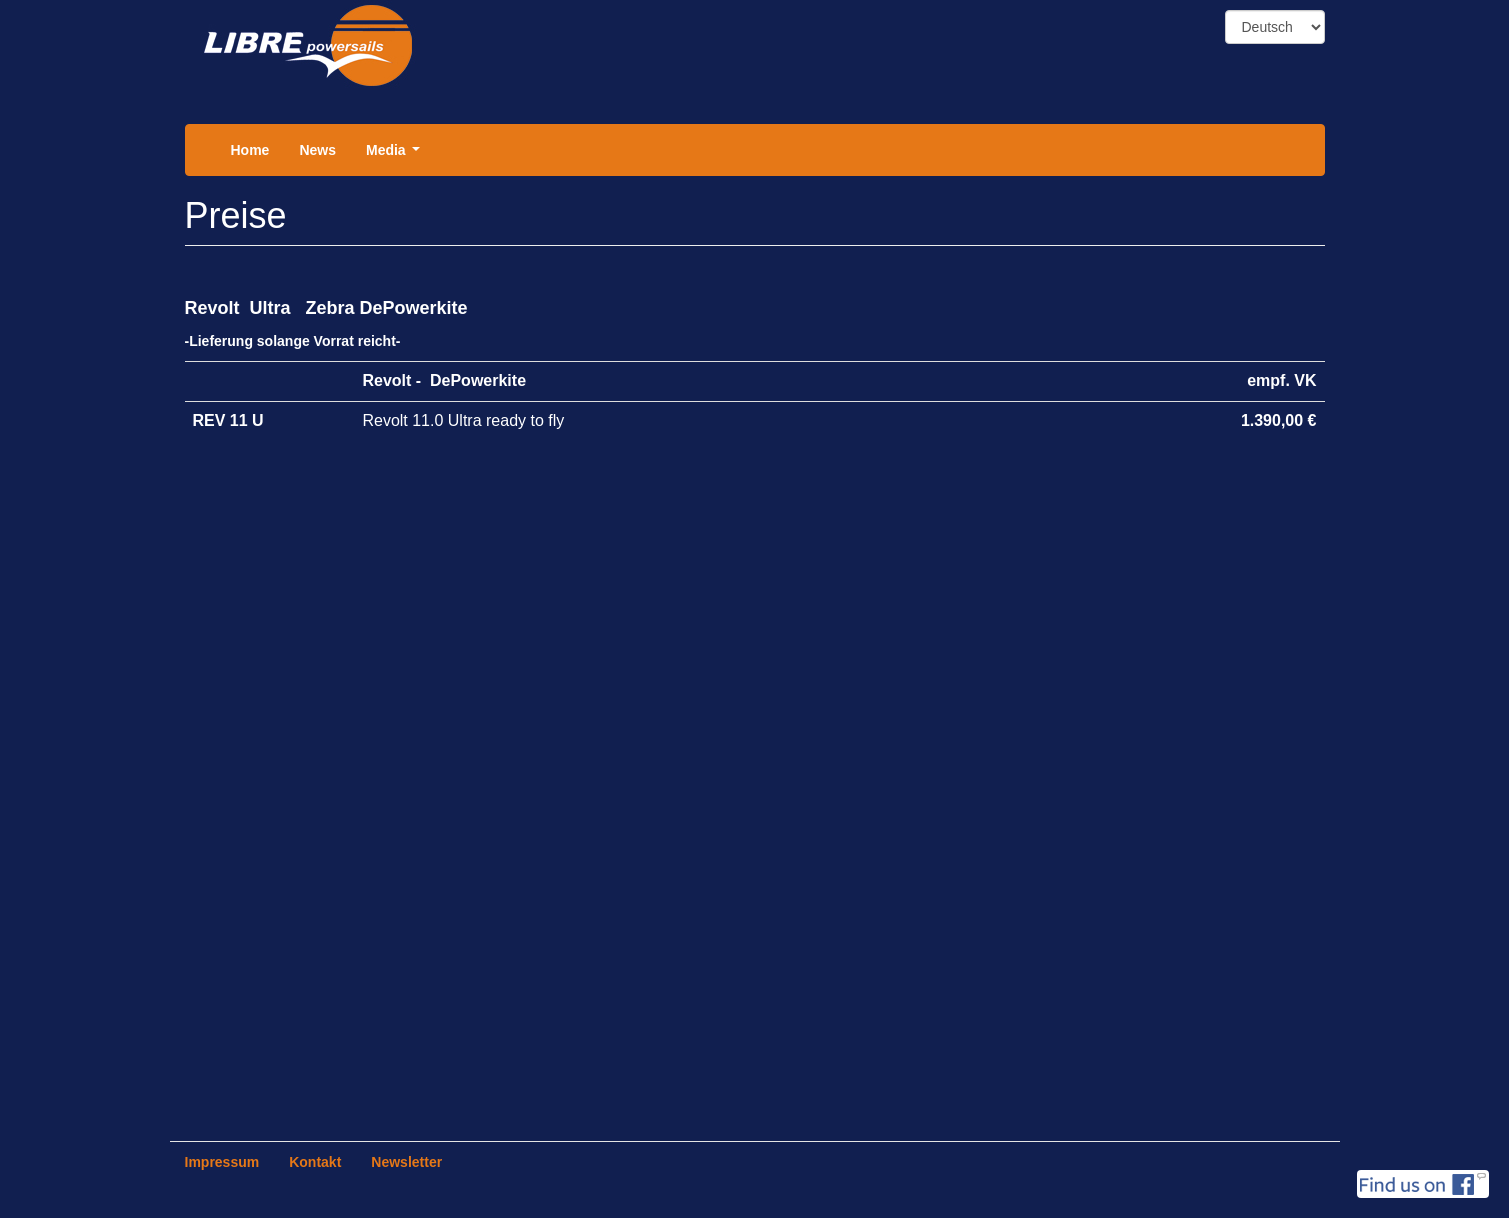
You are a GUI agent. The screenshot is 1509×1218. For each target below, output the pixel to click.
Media (396, 155)
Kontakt (315, 1162)
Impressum (222, 1162)
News (317, 150)
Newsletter (406, 1162)
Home (250, 150)
